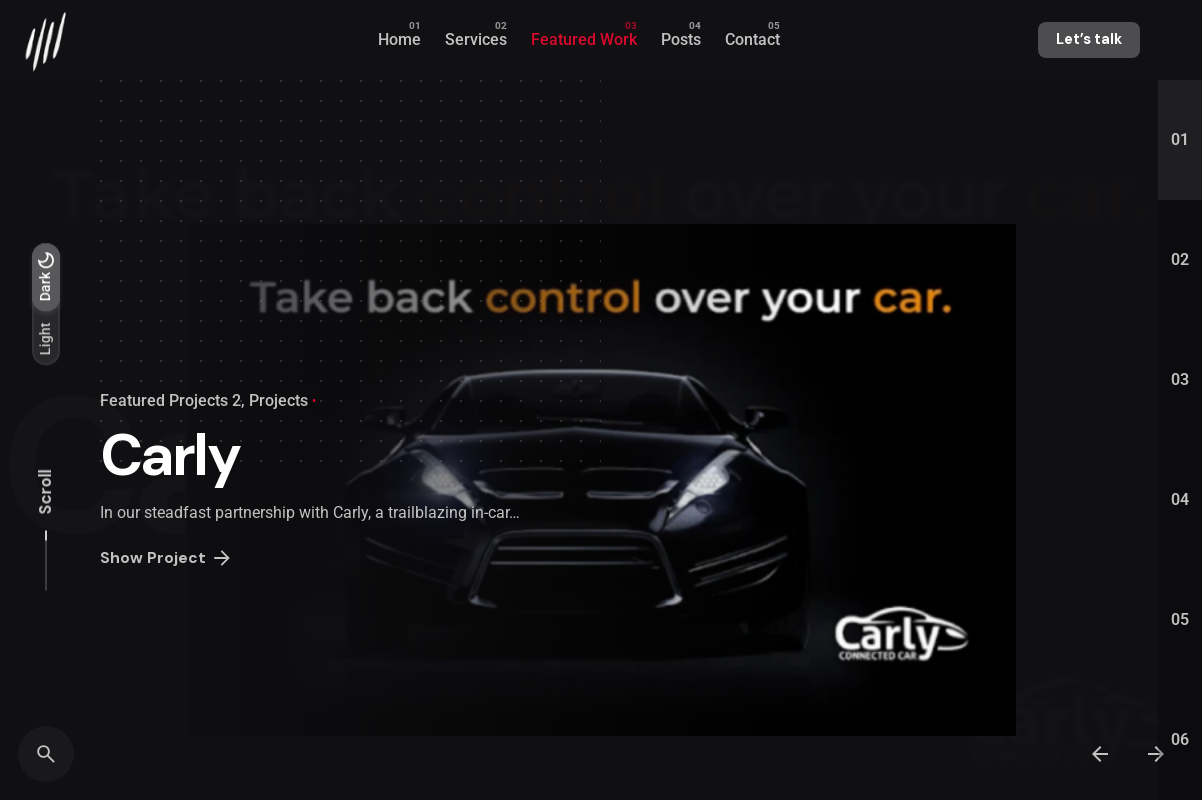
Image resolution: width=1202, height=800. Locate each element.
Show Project (167, 559)
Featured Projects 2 (170, 401)
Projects (278, 401)
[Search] (46, 754)
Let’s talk (1089, 39)
